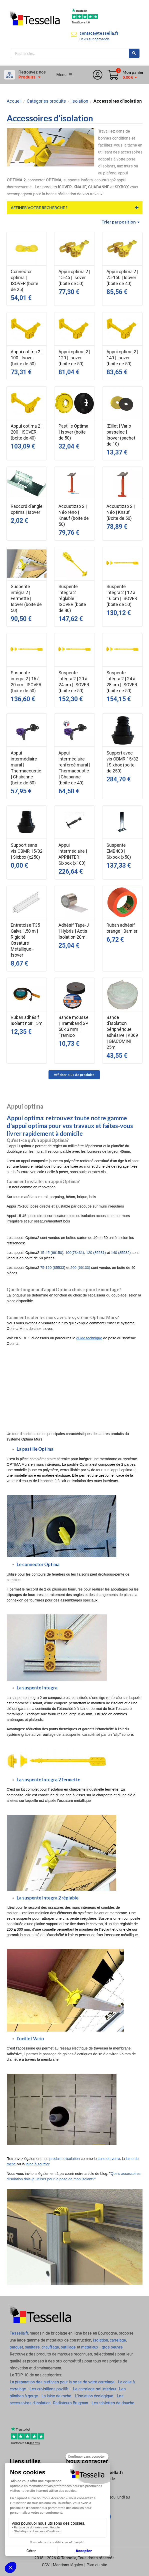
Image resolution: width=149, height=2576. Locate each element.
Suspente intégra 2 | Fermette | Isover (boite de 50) (26, 598)
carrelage (118, 2340)
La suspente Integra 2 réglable (47, 1897)
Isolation (79, 101)
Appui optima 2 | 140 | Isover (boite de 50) (122, 357)
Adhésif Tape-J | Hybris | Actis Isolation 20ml (73, 931)
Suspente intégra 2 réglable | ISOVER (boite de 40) (72, 598)
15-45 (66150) (51, 1253)
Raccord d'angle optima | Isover (26, 509)
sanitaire (32, 2347)
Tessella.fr (19, 2333)
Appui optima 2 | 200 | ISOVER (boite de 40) (26, 432)
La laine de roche (56, 2396)
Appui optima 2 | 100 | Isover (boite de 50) (26, 357)
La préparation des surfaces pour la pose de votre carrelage (62, 2382)
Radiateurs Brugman (70, 2403)
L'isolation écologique (94, 2396)
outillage (68, 2347)
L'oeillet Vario (30, 2038)
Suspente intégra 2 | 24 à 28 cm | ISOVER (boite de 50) (121, 681)
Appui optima (25, 1118)
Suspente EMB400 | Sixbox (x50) (118, 851)
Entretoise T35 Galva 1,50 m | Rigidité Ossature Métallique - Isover (25, 940)
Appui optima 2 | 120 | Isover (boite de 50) (74, 357)
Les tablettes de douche (113, 2403)
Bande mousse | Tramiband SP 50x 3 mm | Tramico (73, 1026)
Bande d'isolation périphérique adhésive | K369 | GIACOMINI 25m (122, 1032)
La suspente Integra (37, 1687)
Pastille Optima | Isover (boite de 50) (73, 432)
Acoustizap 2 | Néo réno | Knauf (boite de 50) (73, 515)
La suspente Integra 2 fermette (48, 1779)
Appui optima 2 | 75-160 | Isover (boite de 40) (122, 277)
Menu (64, 74)
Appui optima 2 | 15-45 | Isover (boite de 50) (74, 277)
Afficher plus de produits (74, 1074)
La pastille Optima (35, 1449)
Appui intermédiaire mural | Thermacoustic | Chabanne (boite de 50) (26, 767)
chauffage (50, 2347)
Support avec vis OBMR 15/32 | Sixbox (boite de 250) (122, 761)
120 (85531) (96, 1253)
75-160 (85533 (52, 1268)
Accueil (14, 101)
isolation (100, 2340)
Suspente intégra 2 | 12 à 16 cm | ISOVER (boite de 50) (121, 595)
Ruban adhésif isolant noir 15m (26, 1020)
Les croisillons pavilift (49, 2389)
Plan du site (96, 2565)
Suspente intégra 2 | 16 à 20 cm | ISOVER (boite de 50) (26, 681)
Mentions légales (68, 2565)
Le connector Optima (38, 1564)
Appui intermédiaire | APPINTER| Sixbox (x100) (72, 854)
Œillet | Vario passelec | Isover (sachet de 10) (120, 435)
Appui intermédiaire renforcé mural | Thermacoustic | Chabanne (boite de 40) (74, 767)
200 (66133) (80, 1268)
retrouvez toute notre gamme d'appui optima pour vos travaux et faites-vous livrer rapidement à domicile (70, 1125)
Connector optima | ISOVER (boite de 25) (24, 280)
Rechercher (134, 53)
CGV (46, 2565)
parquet (16, 2347)
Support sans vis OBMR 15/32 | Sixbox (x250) (26, 851)
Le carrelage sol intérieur (94, 2389)
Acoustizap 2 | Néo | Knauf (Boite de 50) (120, 512)
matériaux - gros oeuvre (102, 2347)
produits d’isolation (65, 2159)
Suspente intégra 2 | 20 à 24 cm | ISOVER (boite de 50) (73, 681)
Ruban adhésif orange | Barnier (122, 928)
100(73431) (74, 1253)
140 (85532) (121, 1253)
